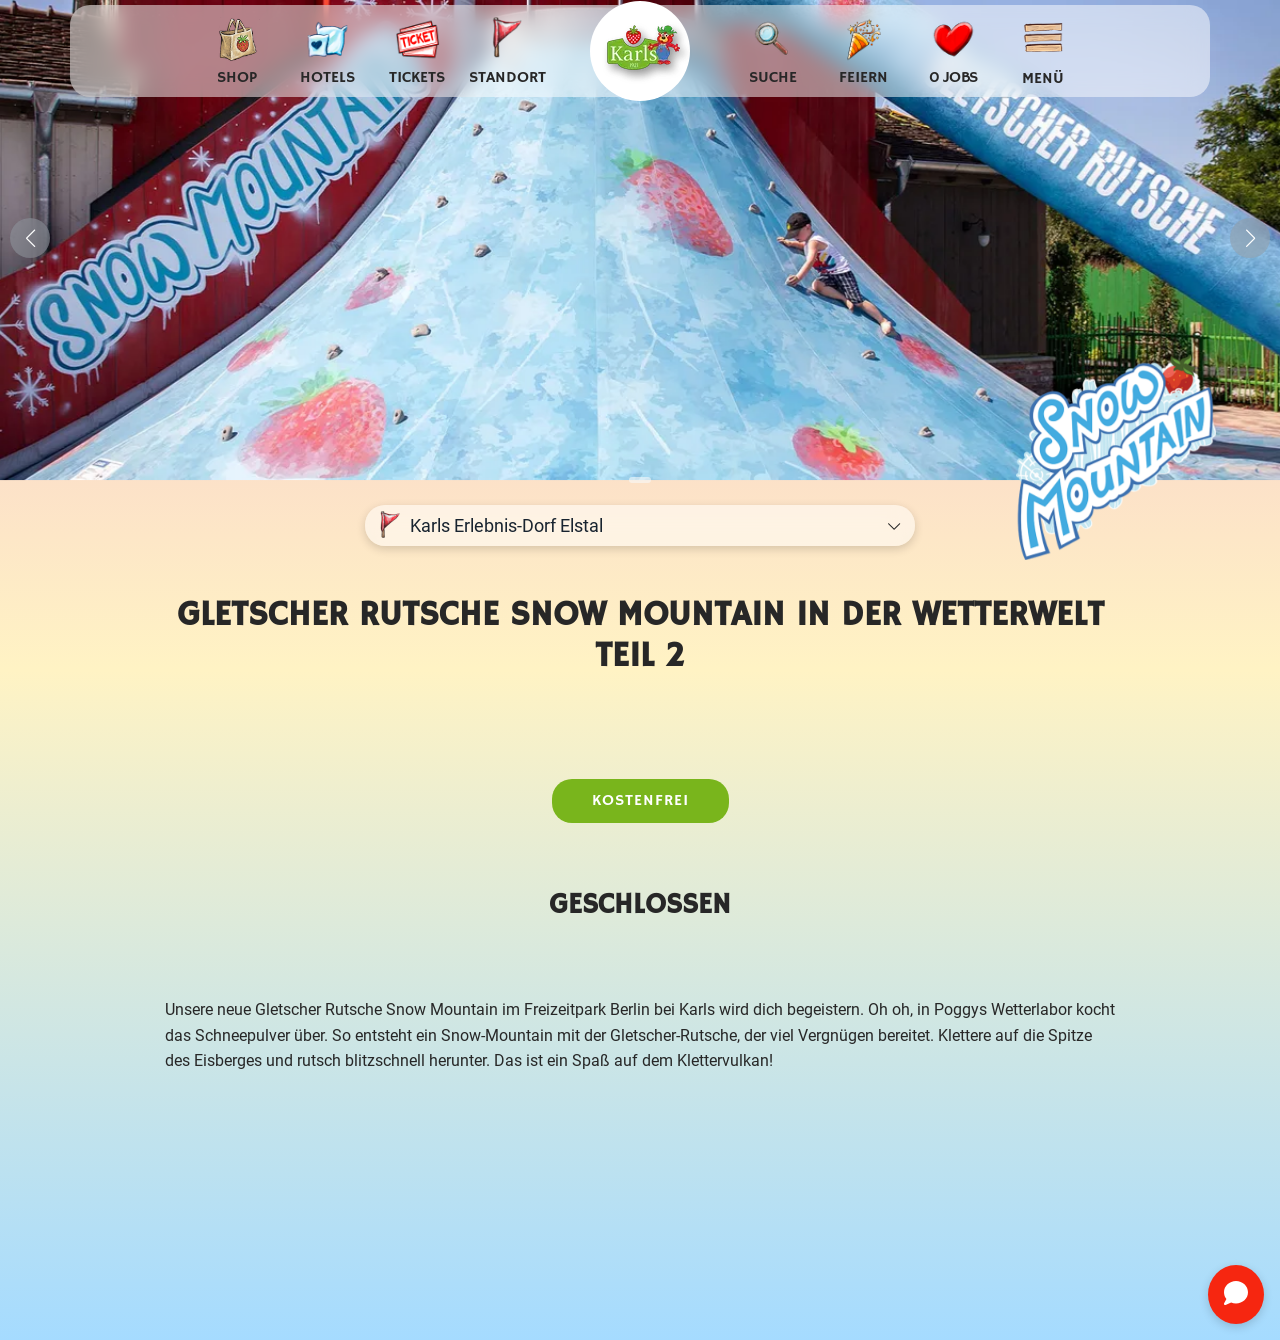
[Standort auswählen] (507, 51)
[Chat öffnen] (1236, 1294)
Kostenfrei (640, 801)
